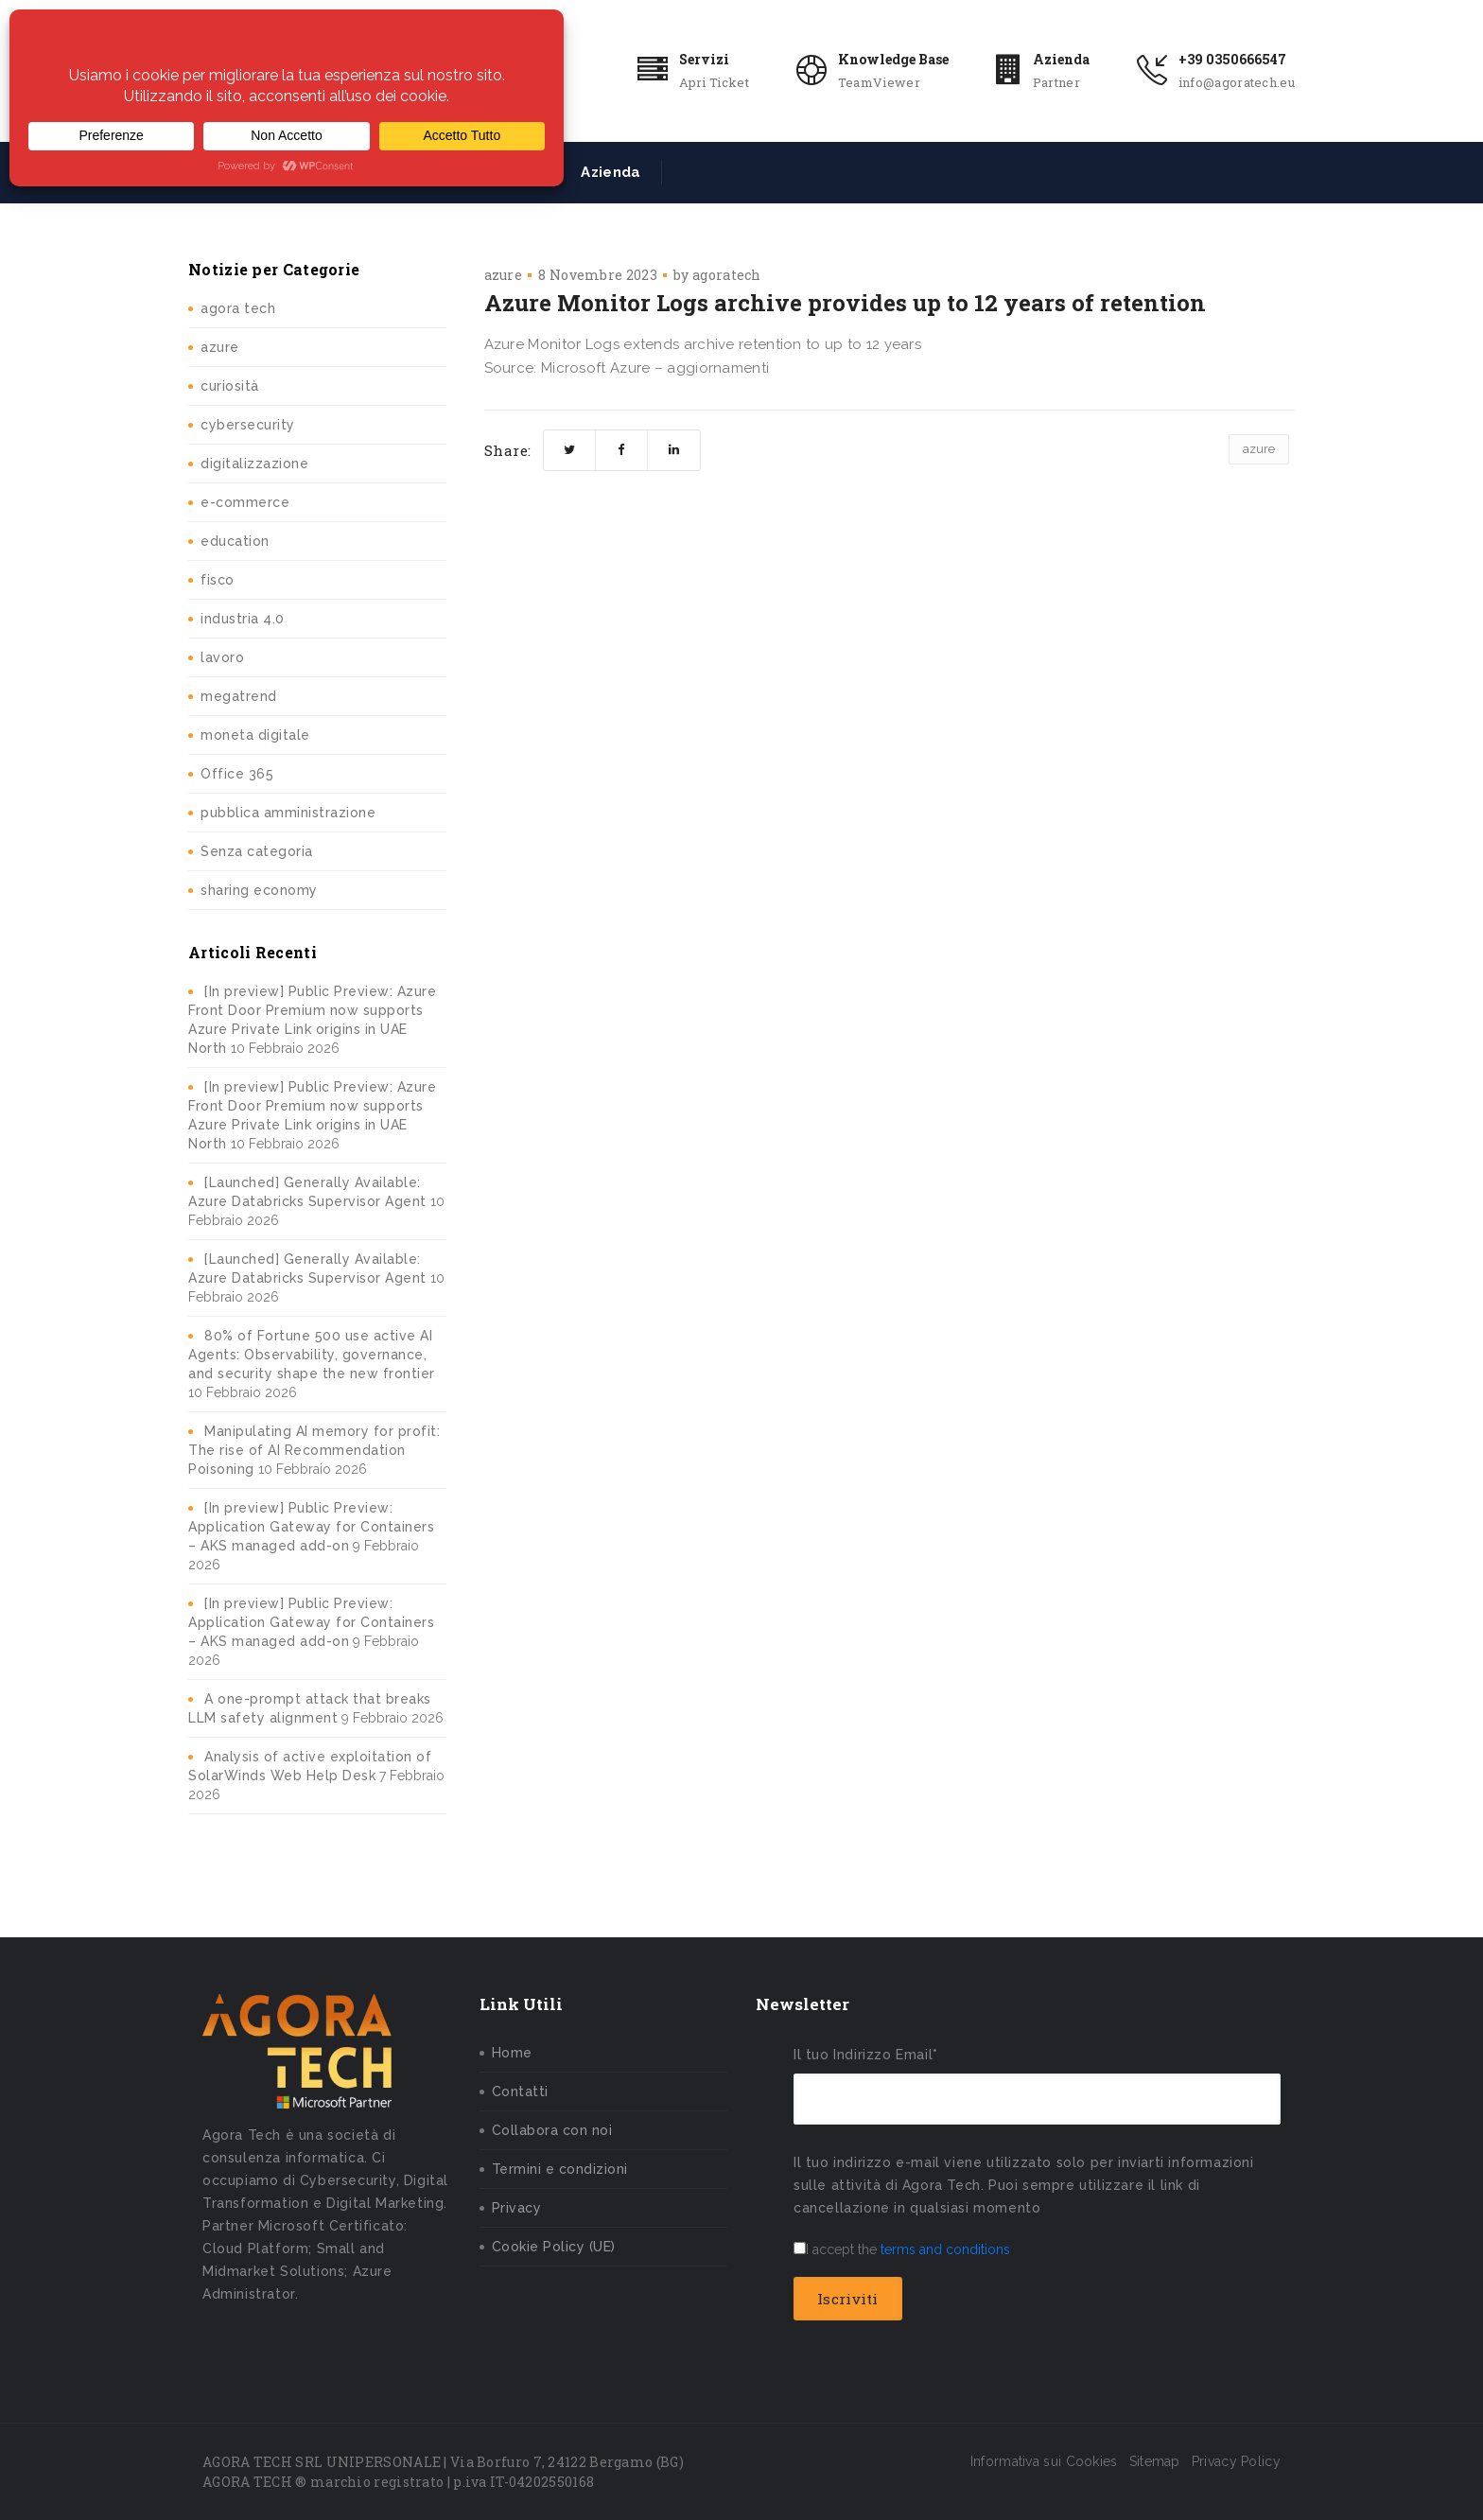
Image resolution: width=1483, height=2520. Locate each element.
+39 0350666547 (1232, 59)
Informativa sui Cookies (1044, 2461)
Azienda (1061, 59)
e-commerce (245, 502)
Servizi (704, 59)
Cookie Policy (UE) (554, 2246)
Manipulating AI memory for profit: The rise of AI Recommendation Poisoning (314, 1450)
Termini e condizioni (560, 2169)
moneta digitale (255, 735)
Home (512, 2052)
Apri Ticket (714, 82)
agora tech (238, 308)
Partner (1056, 82)
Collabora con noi (552, 2130)
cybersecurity (248, 424)
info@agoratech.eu (1236, 82)
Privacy (517, 2207)
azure (220, 347)
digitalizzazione (254, 463)
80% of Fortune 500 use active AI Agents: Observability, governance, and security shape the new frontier (311, 1354)
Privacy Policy (1236, 2461)
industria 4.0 (243, 618)
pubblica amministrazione (288, 812)
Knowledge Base (893, 59)
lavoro (222, 657)
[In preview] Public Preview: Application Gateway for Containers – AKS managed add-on (311, 1526)
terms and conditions (945, 2249)
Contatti (520, 2091)
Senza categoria (257, 851)
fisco (218, 579)
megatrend (239, 696)
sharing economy (259, 890)
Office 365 (237, 773)
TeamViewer (879, 82)
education (235, 541)
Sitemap (1154, 2461)
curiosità (230, 386)
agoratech (726, 275)
